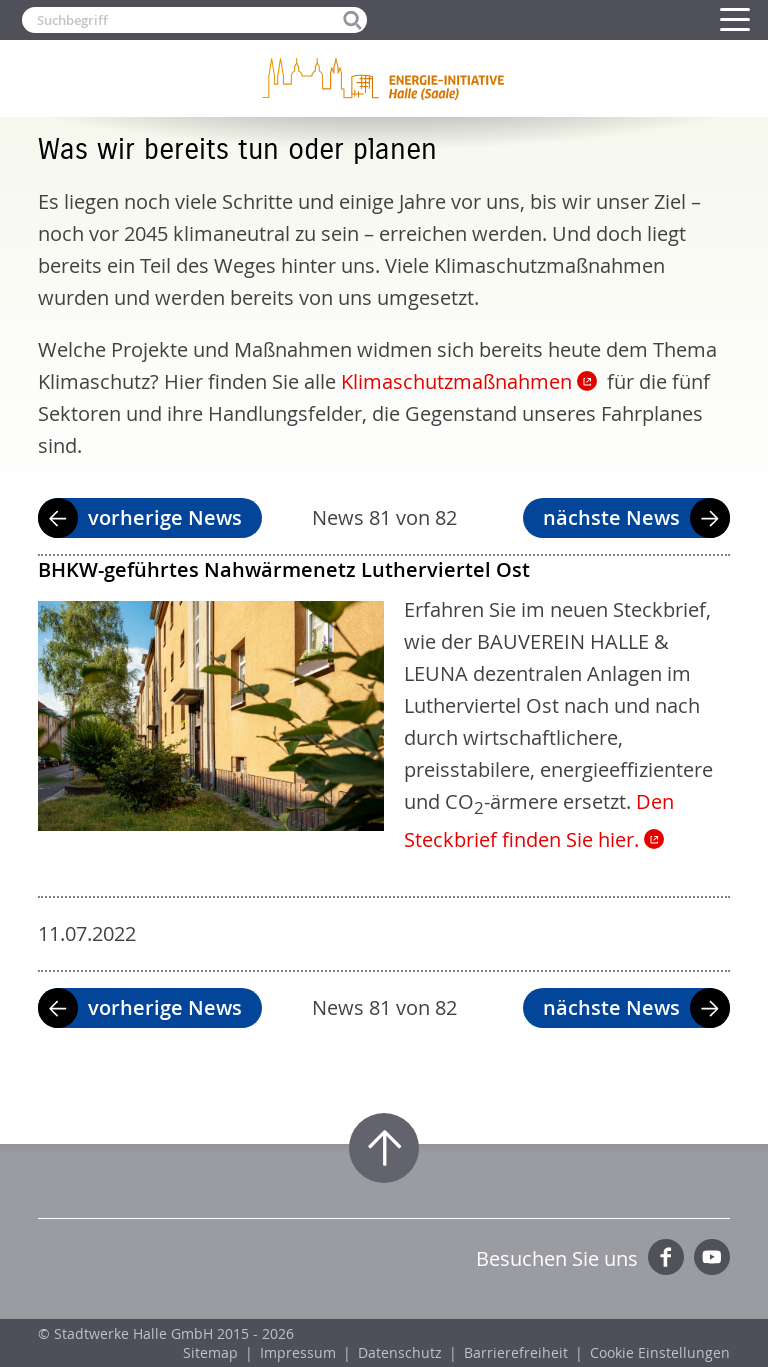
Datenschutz (400, 1352)
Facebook (666, 1257)
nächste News (611, 517)
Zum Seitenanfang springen (384, 1148)
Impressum (298, 1352)
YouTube (712, 1257)
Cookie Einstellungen (660, 1352)
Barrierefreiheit (516, 1352)
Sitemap (210, 1352)
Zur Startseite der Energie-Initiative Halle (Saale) (384, 78)
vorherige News (165, 517)
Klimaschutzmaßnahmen (456, 381)
